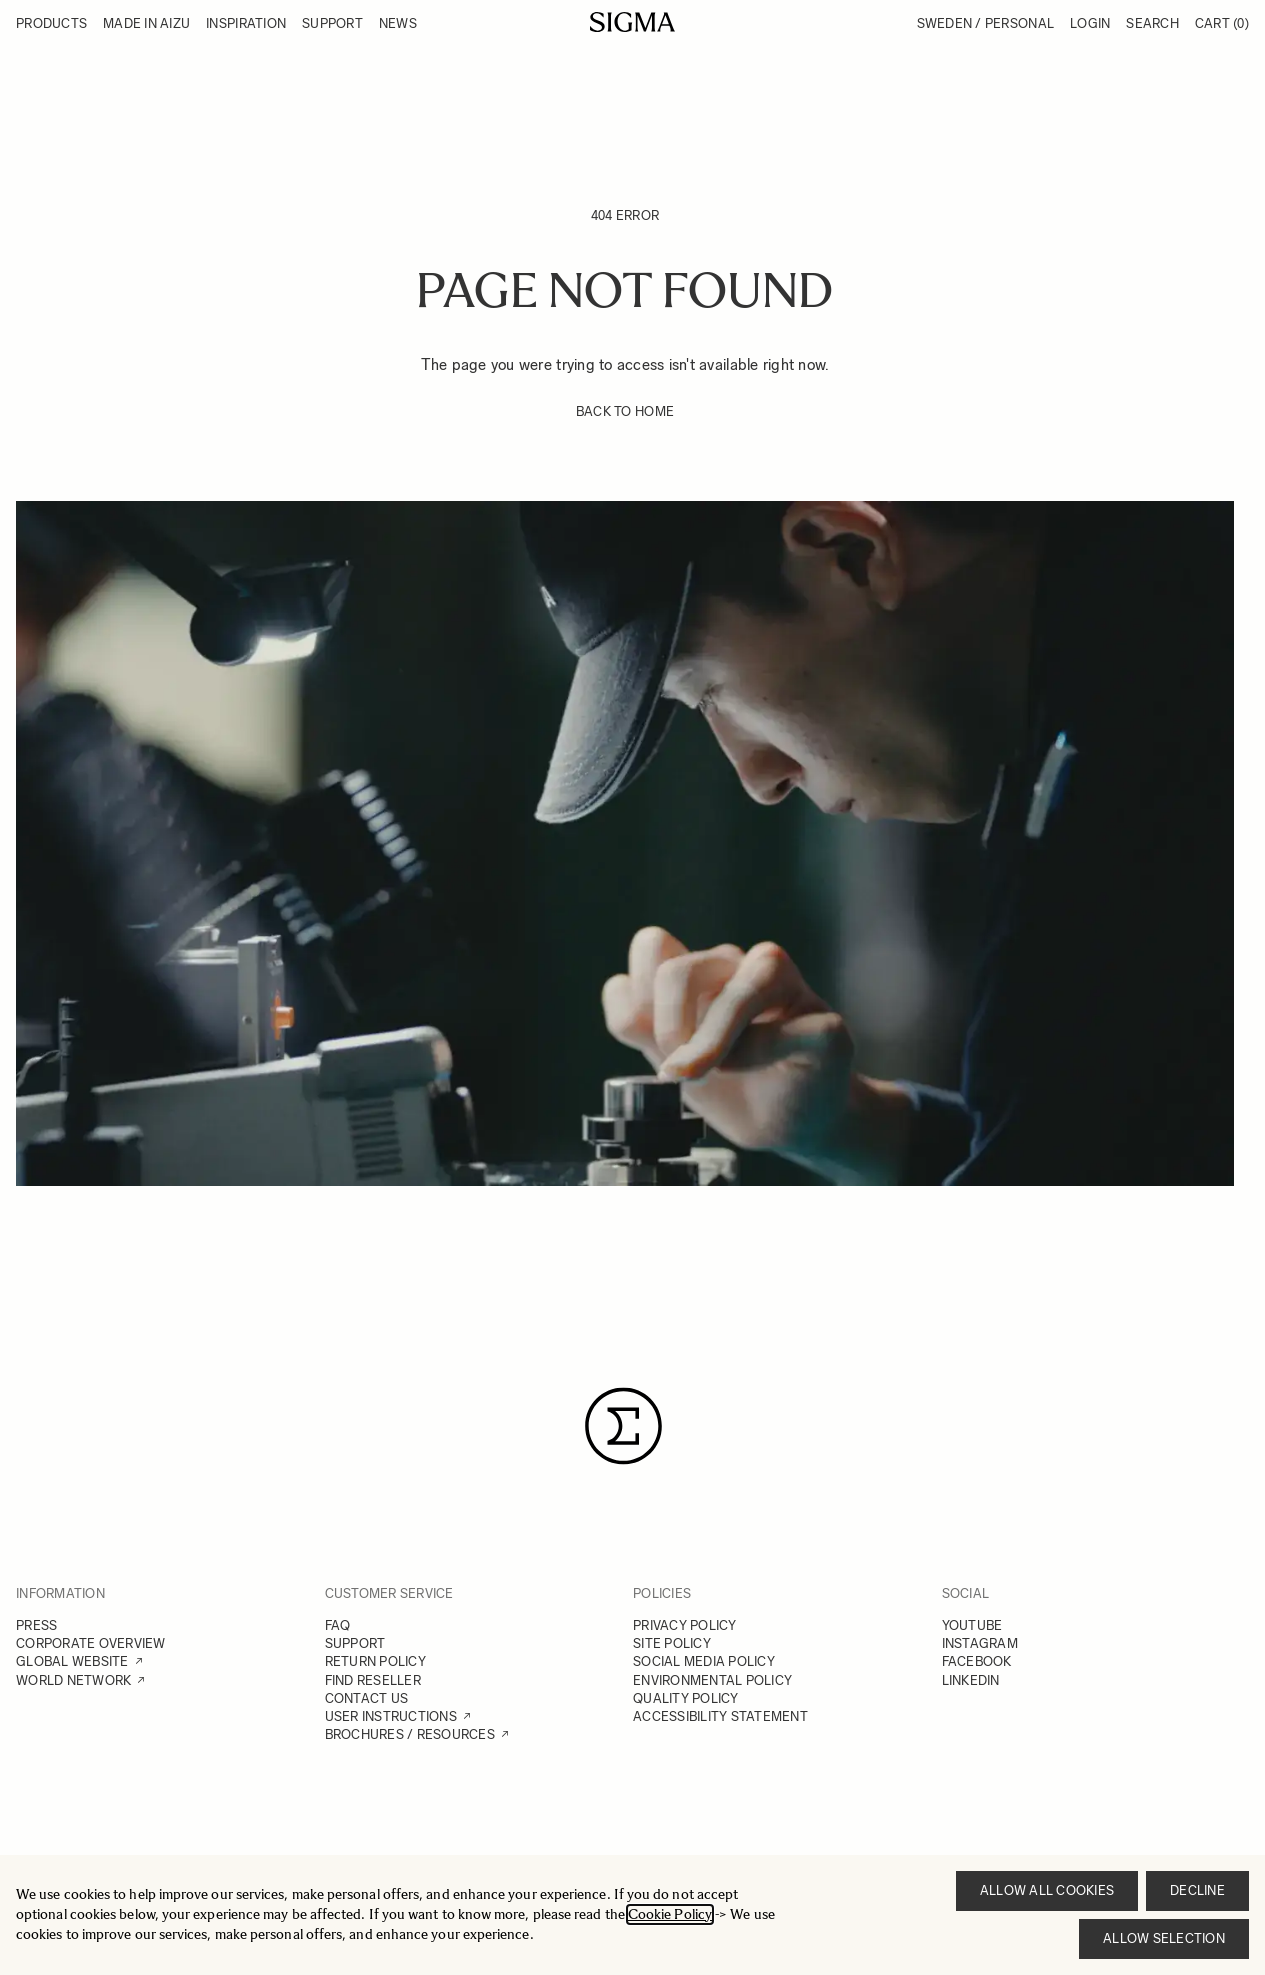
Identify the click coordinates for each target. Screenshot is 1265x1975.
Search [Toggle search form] (1152, 23)
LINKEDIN (971, 1680)
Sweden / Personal (985, 23)
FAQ (338, 1625)
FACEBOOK (977, 1661)
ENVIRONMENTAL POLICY (712, 1680)
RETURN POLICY (375, 1661)
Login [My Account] (1090, 23)
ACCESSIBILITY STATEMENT (720, 1716)
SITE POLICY (672, 1643)
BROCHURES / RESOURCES (410, 1734)
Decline (1197, 1890)
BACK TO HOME (625, 411)
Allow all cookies (1047, 1890)
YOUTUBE (972, 1625)
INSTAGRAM (980, 1643)
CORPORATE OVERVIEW (91, 1643)
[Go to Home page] (632, 22)
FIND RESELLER (373, 1680)
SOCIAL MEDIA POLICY (704, 1661)
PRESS (36, 1625)
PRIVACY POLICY (685, 1625)
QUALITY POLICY (686, 1698)
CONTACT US (367, 1698)
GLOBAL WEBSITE (72, 1661)
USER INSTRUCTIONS (391, 1716)
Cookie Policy (670, 1914)
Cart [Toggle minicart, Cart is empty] (1222, 23)
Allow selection (1164, 1938)
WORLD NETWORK (73, 1680)
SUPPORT (355, 1643)
